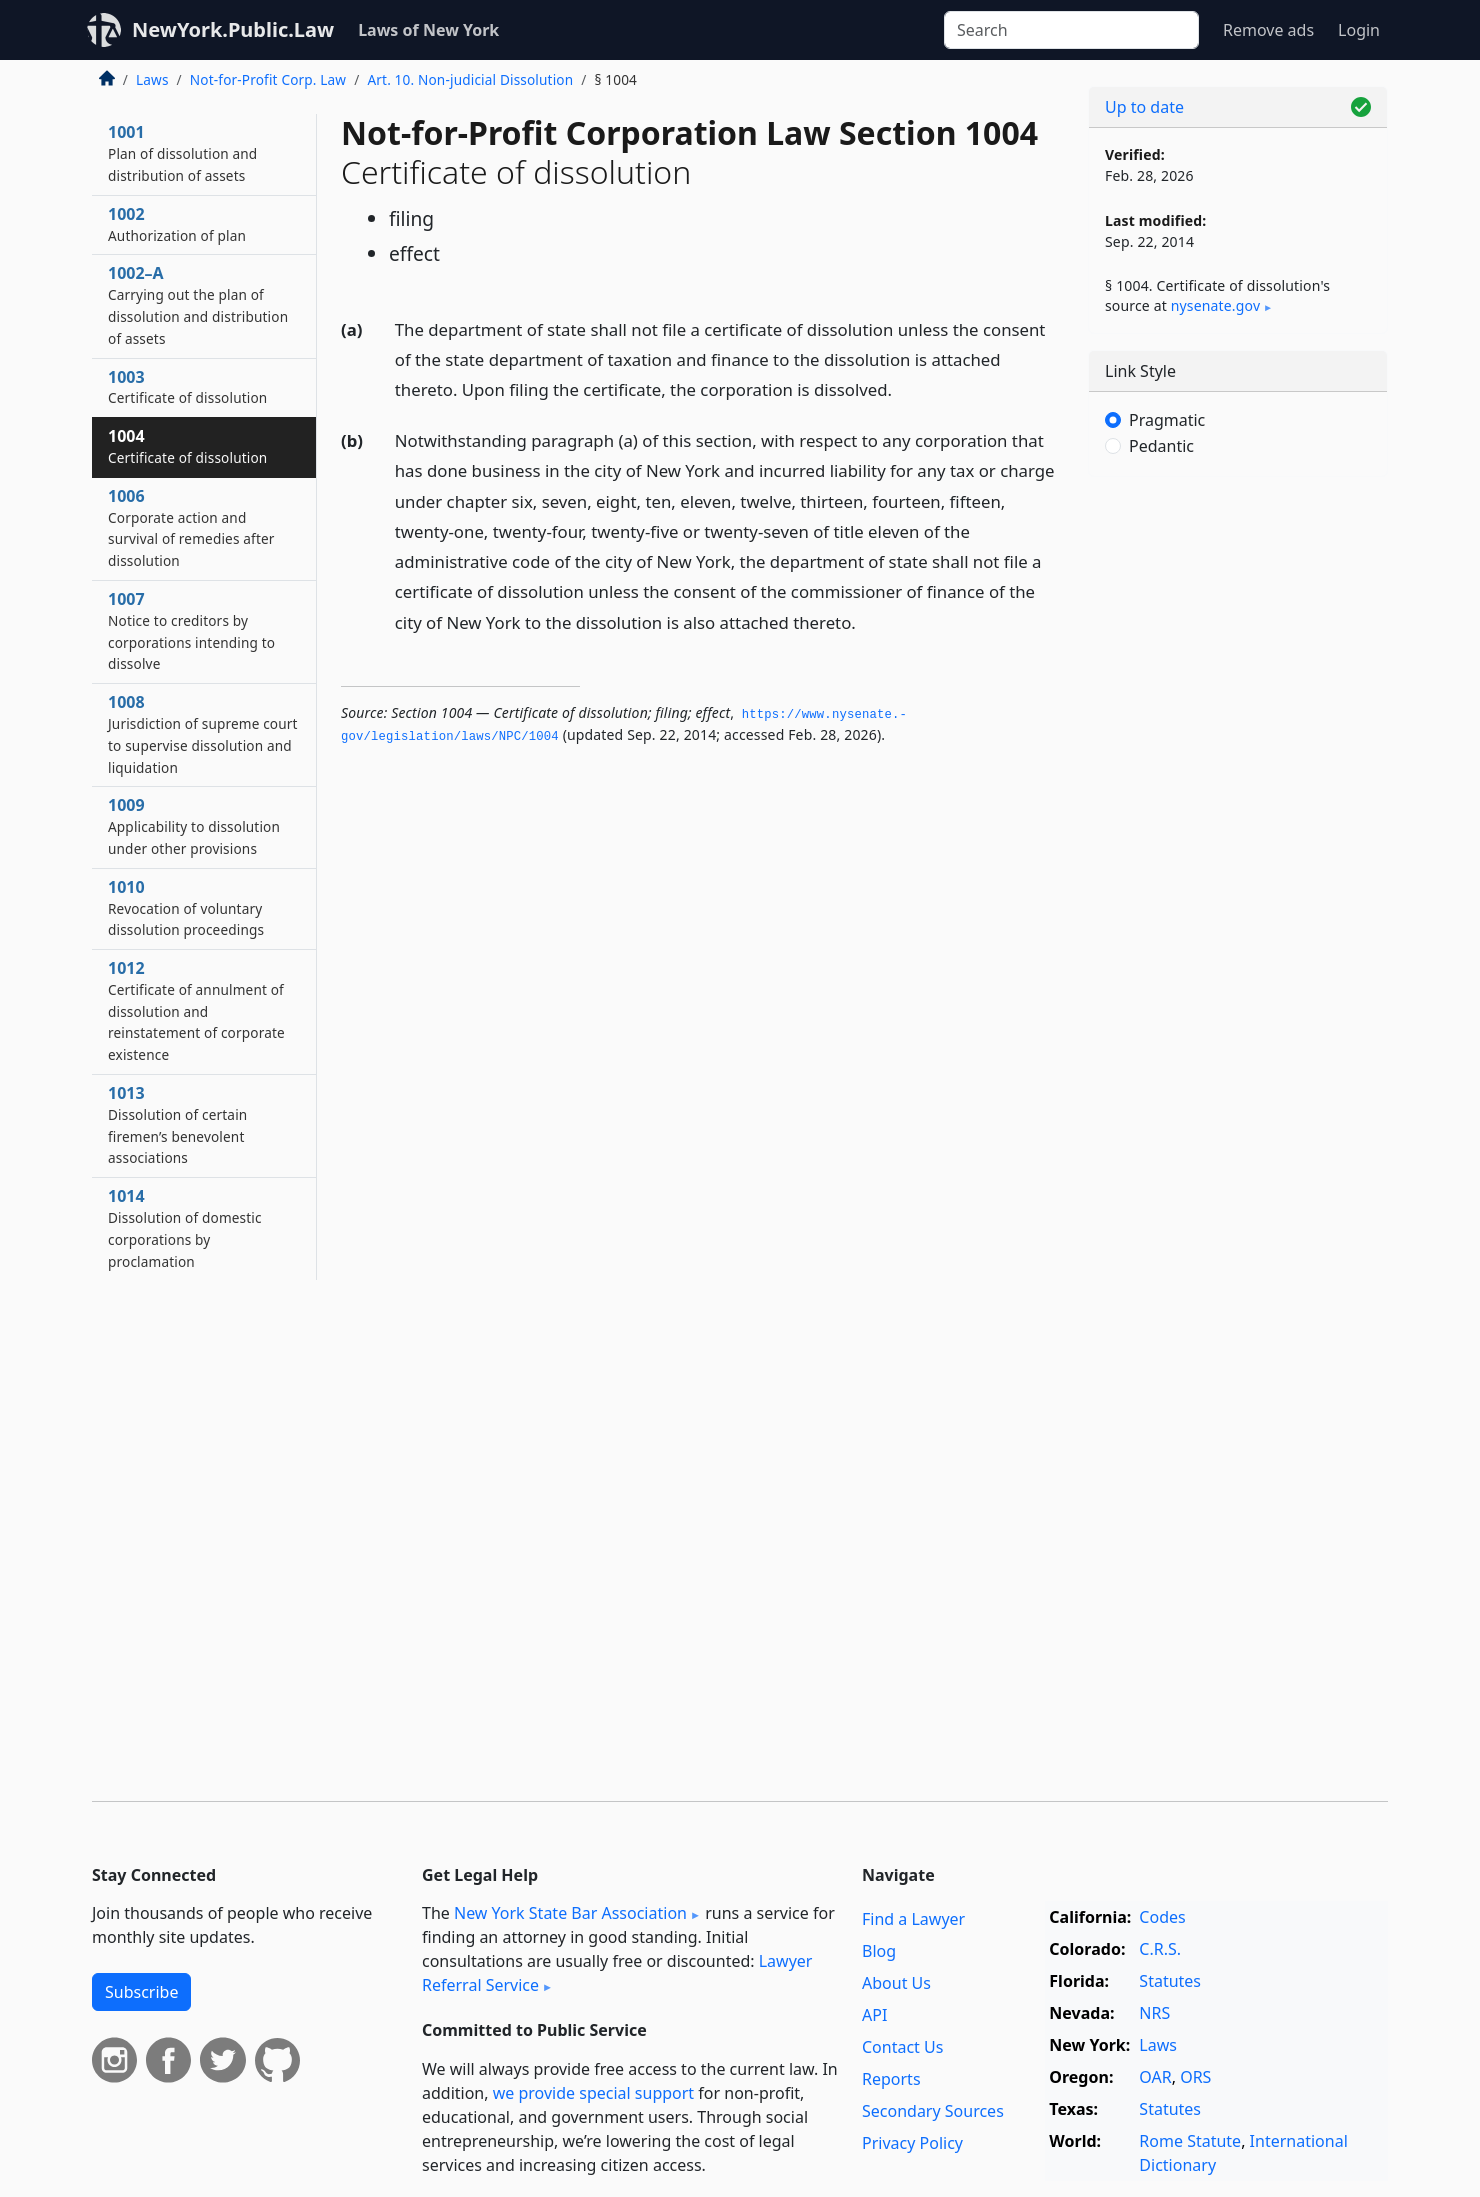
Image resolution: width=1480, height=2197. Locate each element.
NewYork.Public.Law (233, 29)
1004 (187, 446)
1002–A (198, 304)
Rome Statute (1190, 2141)
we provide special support (593, 2093)
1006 (191, 527)
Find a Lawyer (913, 1919)
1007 (191, 630)
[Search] (1071, 30)
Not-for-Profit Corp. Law (268, 79)
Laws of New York (428, 30)
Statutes (1170, 1981)
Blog (879, 1951)
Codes (1162, 1917)
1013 (177, 1124)
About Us (896, 1983)
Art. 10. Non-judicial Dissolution (470, 79)
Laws (152, 79)
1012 (196, 1010)
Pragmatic (1167, 420)
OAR (1155, 2077)
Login (1359, 30)
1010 (186, 908)
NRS (1154, 2013)
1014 (185, 1227)
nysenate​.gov (1215, 305)
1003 (187, 387)
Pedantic (1161, 446)
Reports (891, 2079)
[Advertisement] (1238, 805)
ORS (1195, 2077)
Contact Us (902, 2047)
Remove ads (1268, 30)
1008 (203, 733)
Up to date (1144, 107)
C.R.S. (1160, 1949)
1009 (194, 826)
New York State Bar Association (570, 1913)
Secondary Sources (933, 2111)
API (874, 2015)
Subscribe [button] (141, 1992)
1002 (177, 224)
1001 (182, 153)
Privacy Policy (912, 2143)
